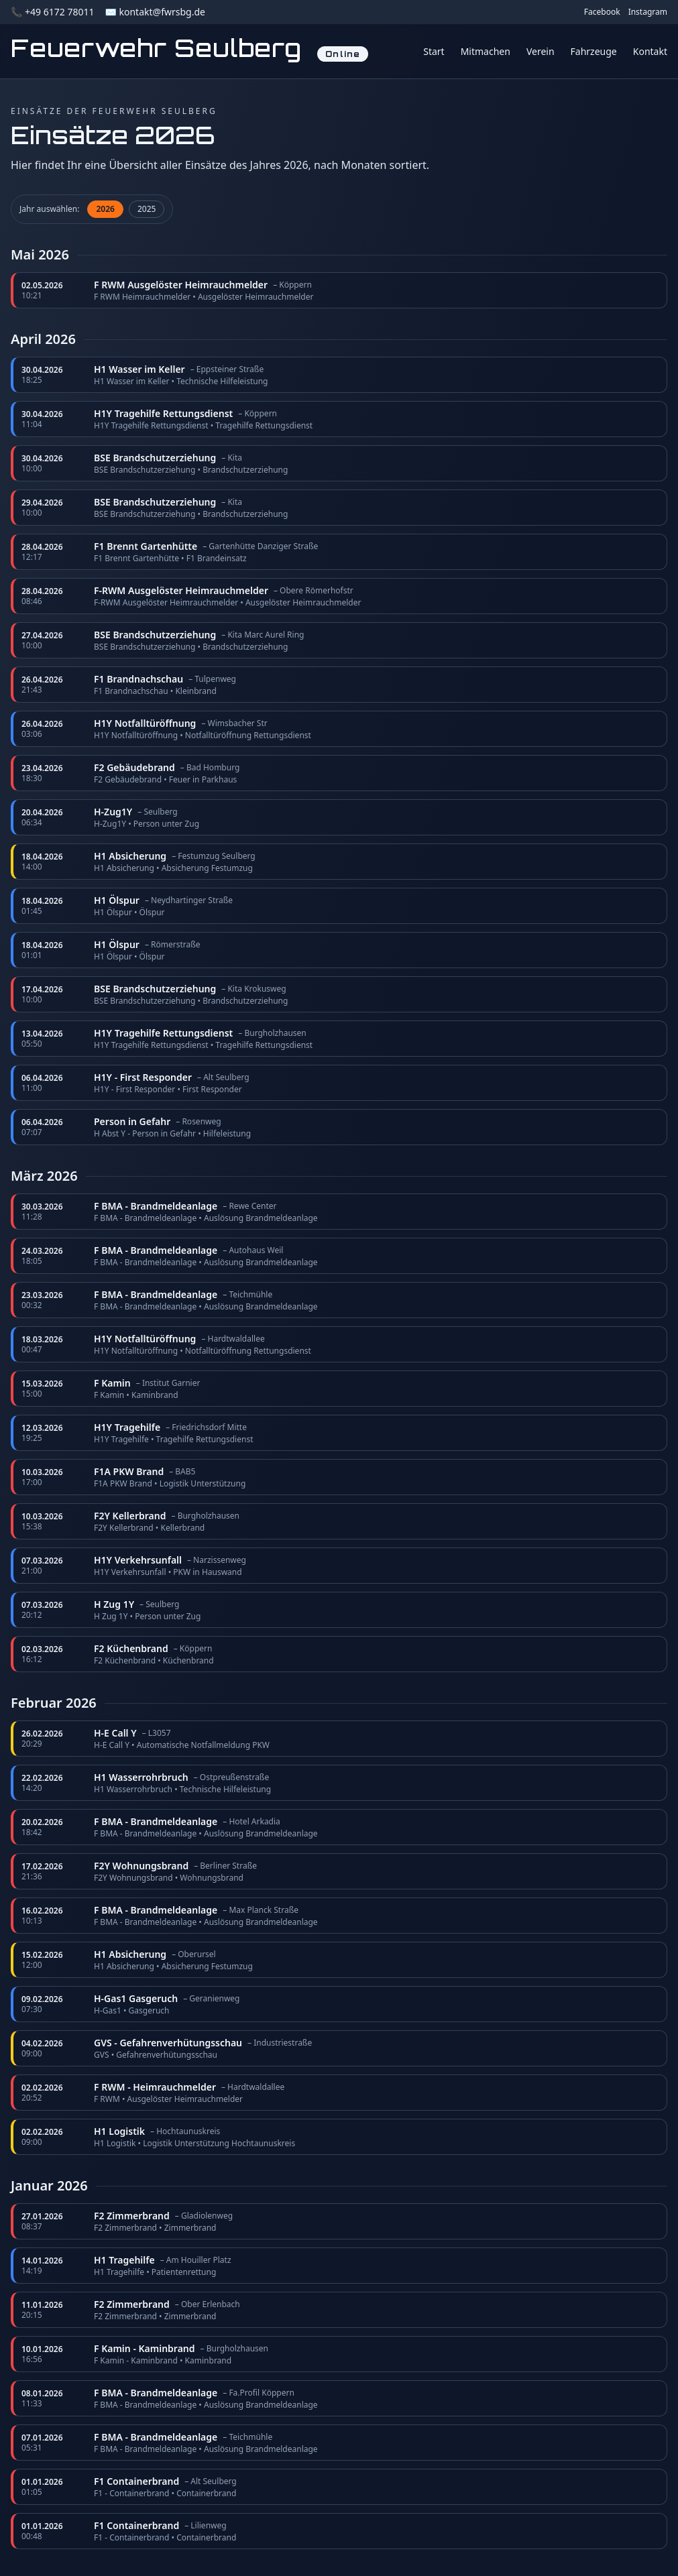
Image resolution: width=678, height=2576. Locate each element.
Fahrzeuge (594, 51)
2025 (146, 209)
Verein (540, 51)
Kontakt (650, 51)
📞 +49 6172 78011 (52, 11)
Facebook (602, 12)
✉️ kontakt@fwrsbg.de (155, 11)
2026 (105, 209)
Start (433, 51)
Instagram (647, 12)
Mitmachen (485, 51)
